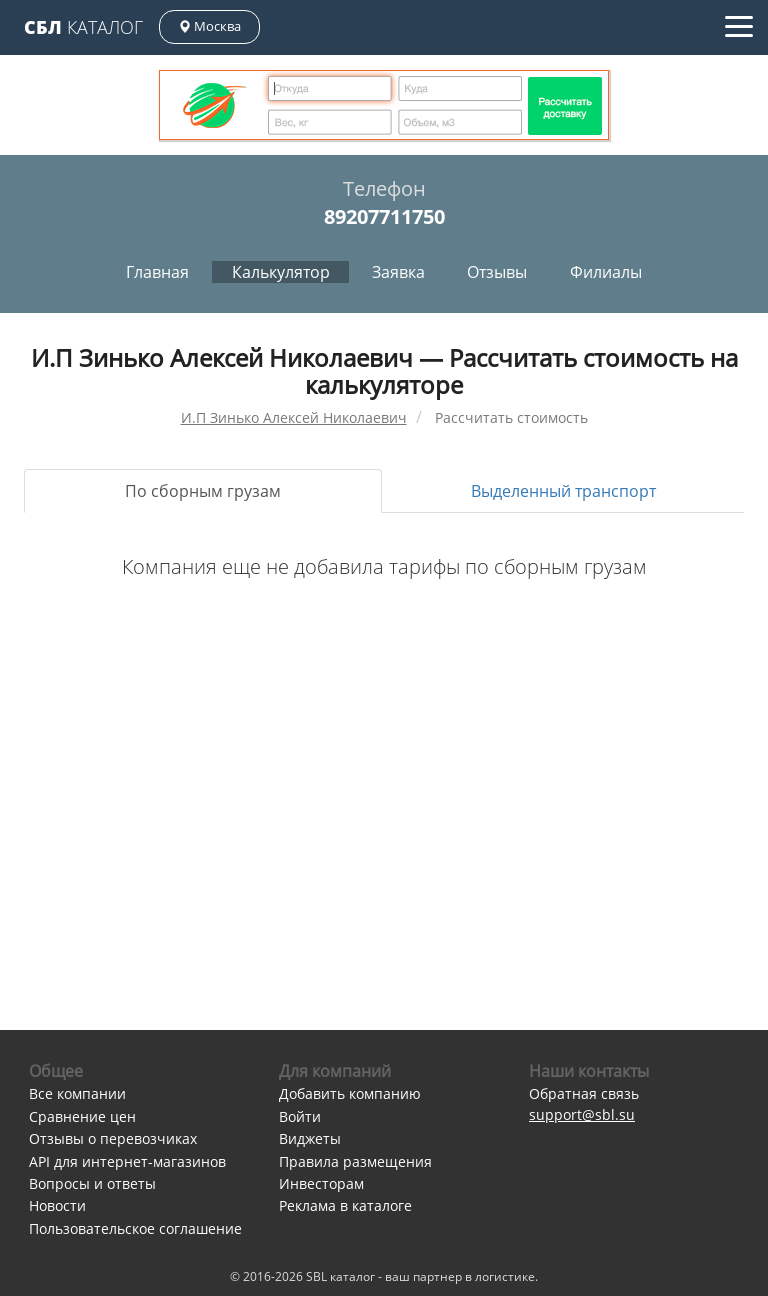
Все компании (77, 1093)
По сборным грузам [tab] (203, 491)
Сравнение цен (82, 1116)
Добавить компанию (350, 1093)
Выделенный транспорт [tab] (563, 491)
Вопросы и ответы (92, 1183)
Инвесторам (321, 1183)
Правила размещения (355, 1161)
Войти (300, 1116)
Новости (57, 1205)
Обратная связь (584, 1093)
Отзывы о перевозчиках (113, 1138)
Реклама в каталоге (345, 1205)
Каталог (83, 27)
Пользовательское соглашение (135, 1228)
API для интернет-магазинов (127, 1161)
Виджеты (310, 1138)
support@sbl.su (582, 1114)
